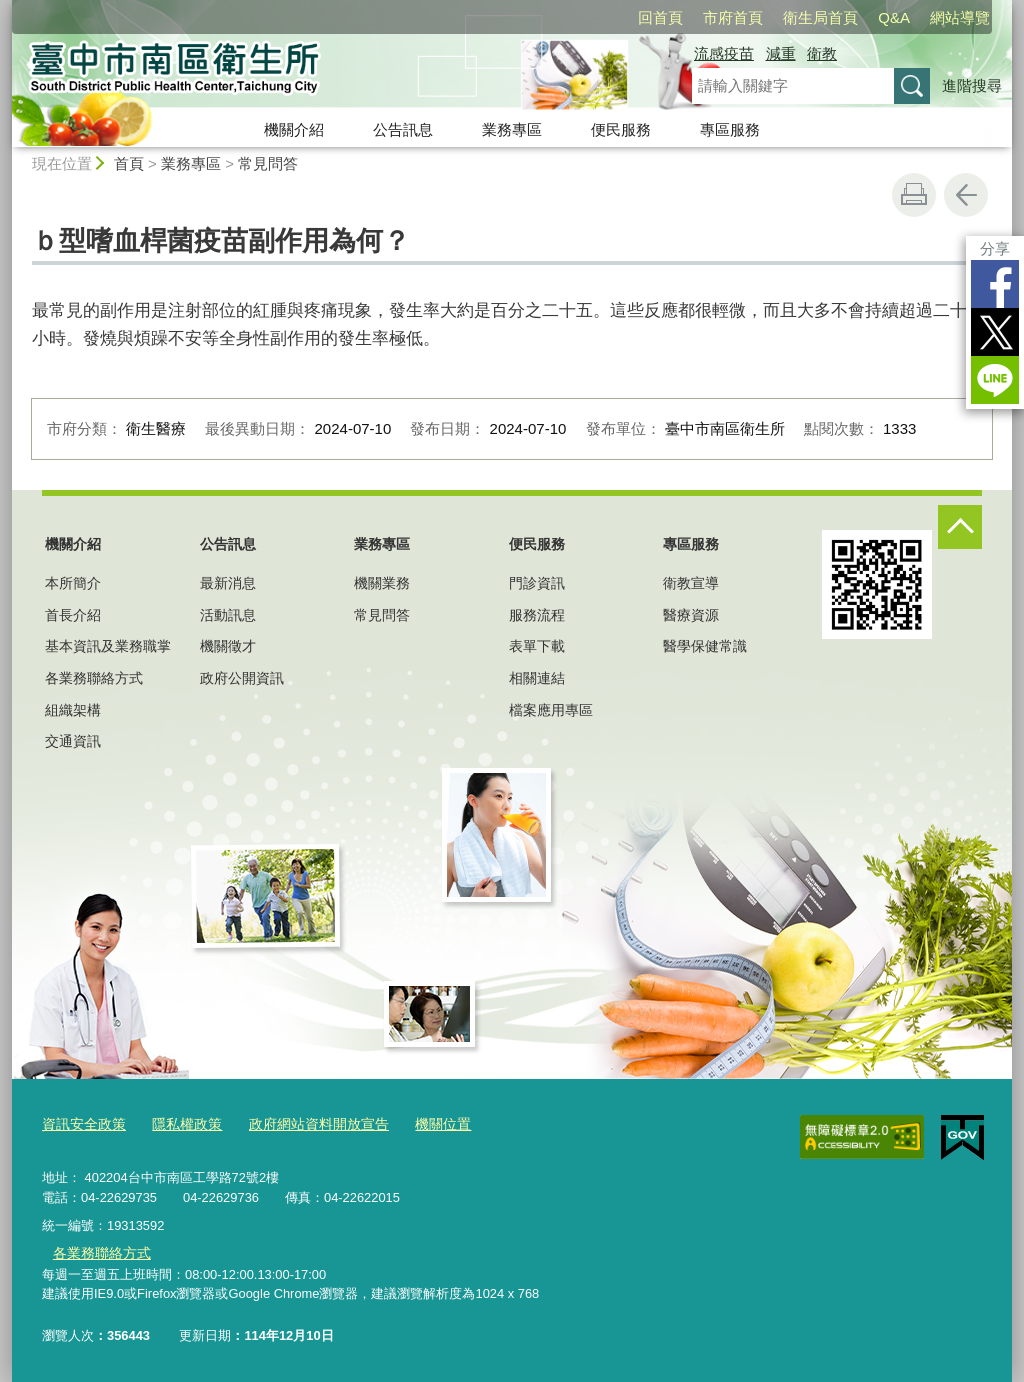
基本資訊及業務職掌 (108, 646)
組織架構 (73, 710)
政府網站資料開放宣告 (303, 1124)
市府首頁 (733, 17)
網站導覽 (960, 17)
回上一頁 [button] (966, 195)
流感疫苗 (724, 53)
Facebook (995, 284)
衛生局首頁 (820, 17)
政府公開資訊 (242, 678)
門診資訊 (537, 583)
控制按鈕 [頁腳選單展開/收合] (960, 527)
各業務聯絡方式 (94, 678)
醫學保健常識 (705, 646)
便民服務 (621, 129)
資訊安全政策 (81, 1124)
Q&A (894, 17)
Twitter (995, 332)
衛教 (822, 53)
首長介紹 (73, 615)
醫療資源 (691, 615)
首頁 (129, 163)
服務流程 (537, 615)
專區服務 (730, 129)
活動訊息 (228, 615)
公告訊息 (403, 129)
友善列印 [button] (914, 195)
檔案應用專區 (551, 710)
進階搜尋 (972, 85)
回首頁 (660, 17)
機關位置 (420, 1124)
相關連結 (537, 678)
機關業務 (382, 583)
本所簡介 (73, 583)
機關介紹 (294, 129)
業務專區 (512, 129)
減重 (781, 53)
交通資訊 (73, 741)
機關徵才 (228, 646)
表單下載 (537, 646)
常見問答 (268, 163)
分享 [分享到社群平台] (995, 248)
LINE (995, 380)
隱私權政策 (178, 1124)
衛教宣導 (691, 583)
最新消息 (228, 583)
